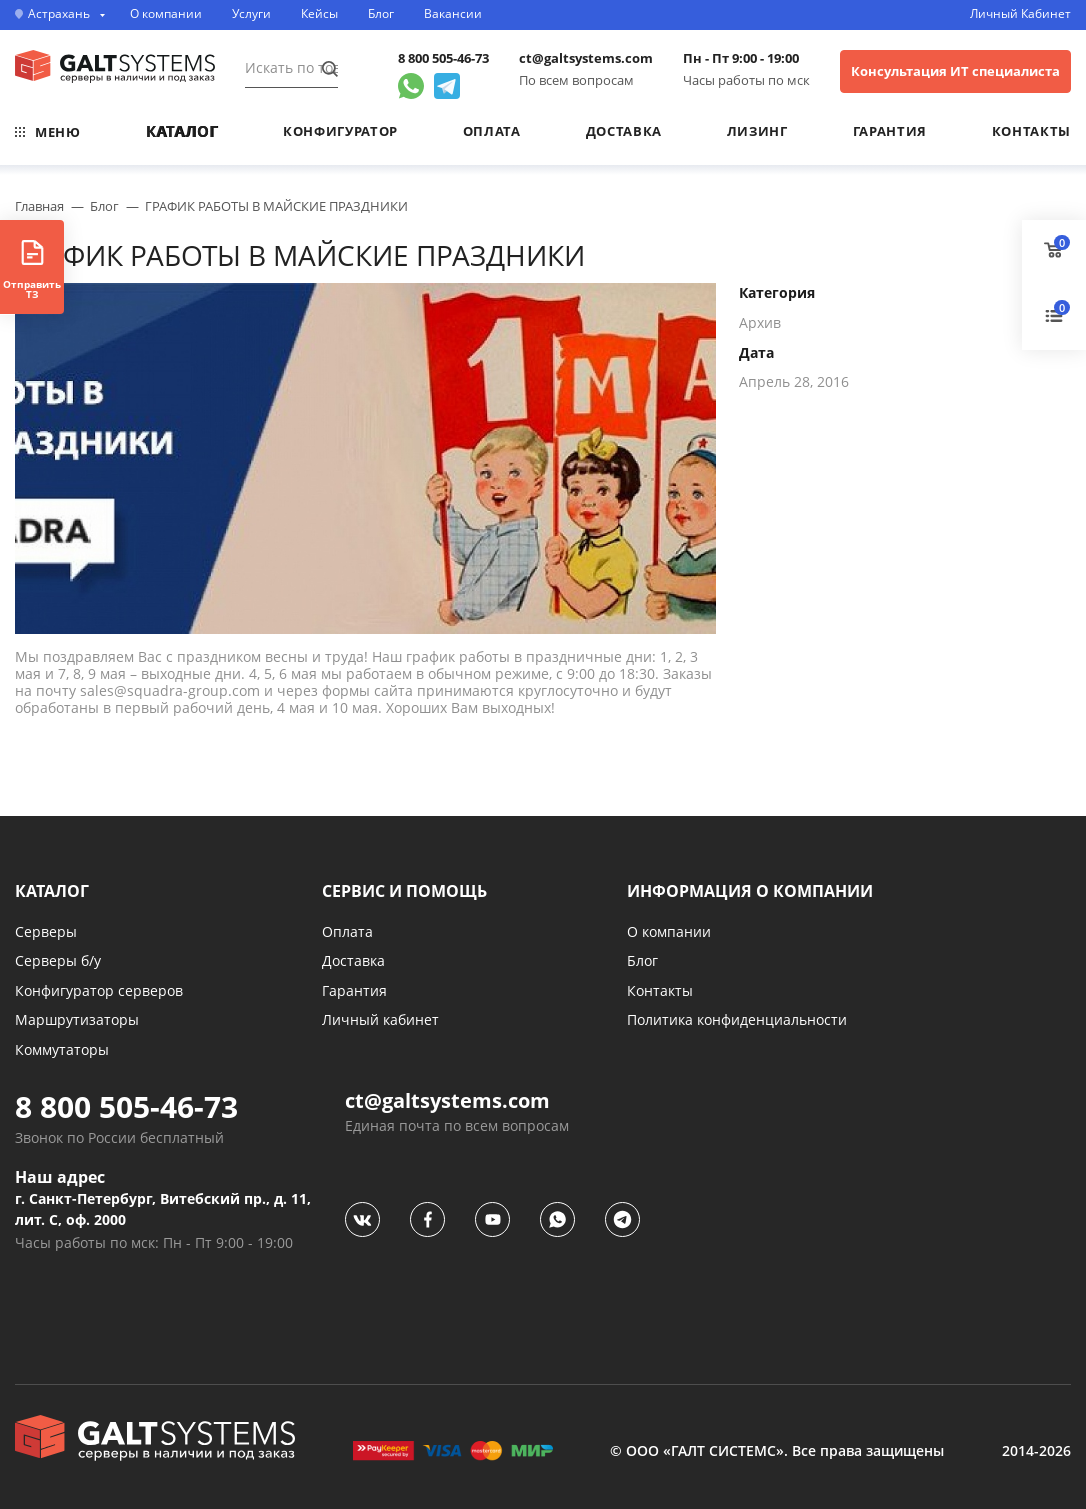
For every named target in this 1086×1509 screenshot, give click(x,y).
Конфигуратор (340, 131)
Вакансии (453, 14)
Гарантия (890, 131)
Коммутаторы (62, 1049)
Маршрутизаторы (77, 1019)
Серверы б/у (58, 960)
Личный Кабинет (1020, 14)
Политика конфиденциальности (737, 1019)
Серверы (46, 931)
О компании (166, 14)
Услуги (251, 14)
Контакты (1031, 131)
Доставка (624, 131)
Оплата (492, 131)
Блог (381, 14)
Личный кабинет (380, 1019)
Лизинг (757, 131)
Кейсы (319, 14)
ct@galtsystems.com (586, 58)
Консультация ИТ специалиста (955, 71)
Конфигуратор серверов (99, 990)
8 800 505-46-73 (443, 58)
